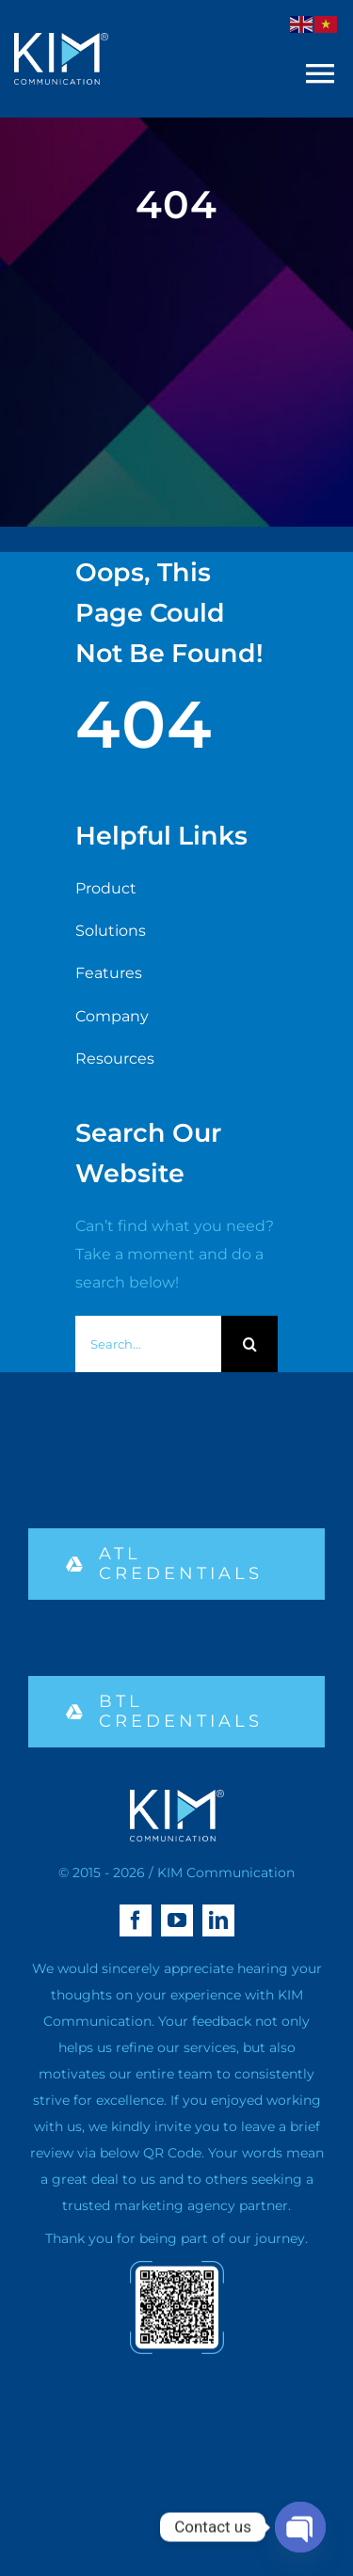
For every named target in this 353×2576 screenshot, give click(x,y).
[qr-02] (177, 2268)
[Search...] (148, 1344)
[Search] (249, 1344)
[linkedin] (218, 1920)
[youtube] (177, 1920)
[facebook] (136, 1920)
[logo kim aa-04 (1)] (61, 40)
